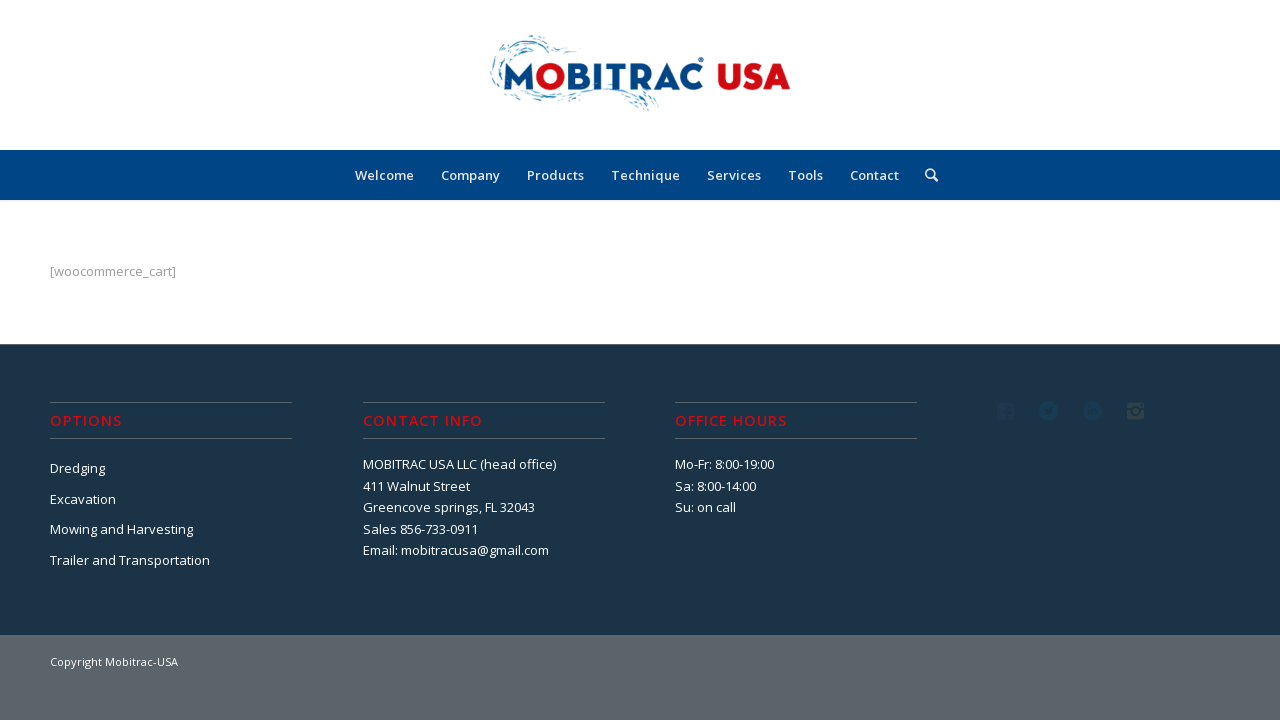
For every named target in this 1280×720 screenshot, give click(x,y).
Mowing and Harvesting (121, 529)
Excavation (83, 499)
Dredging (77, 468)
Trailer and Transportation (130, 560)
